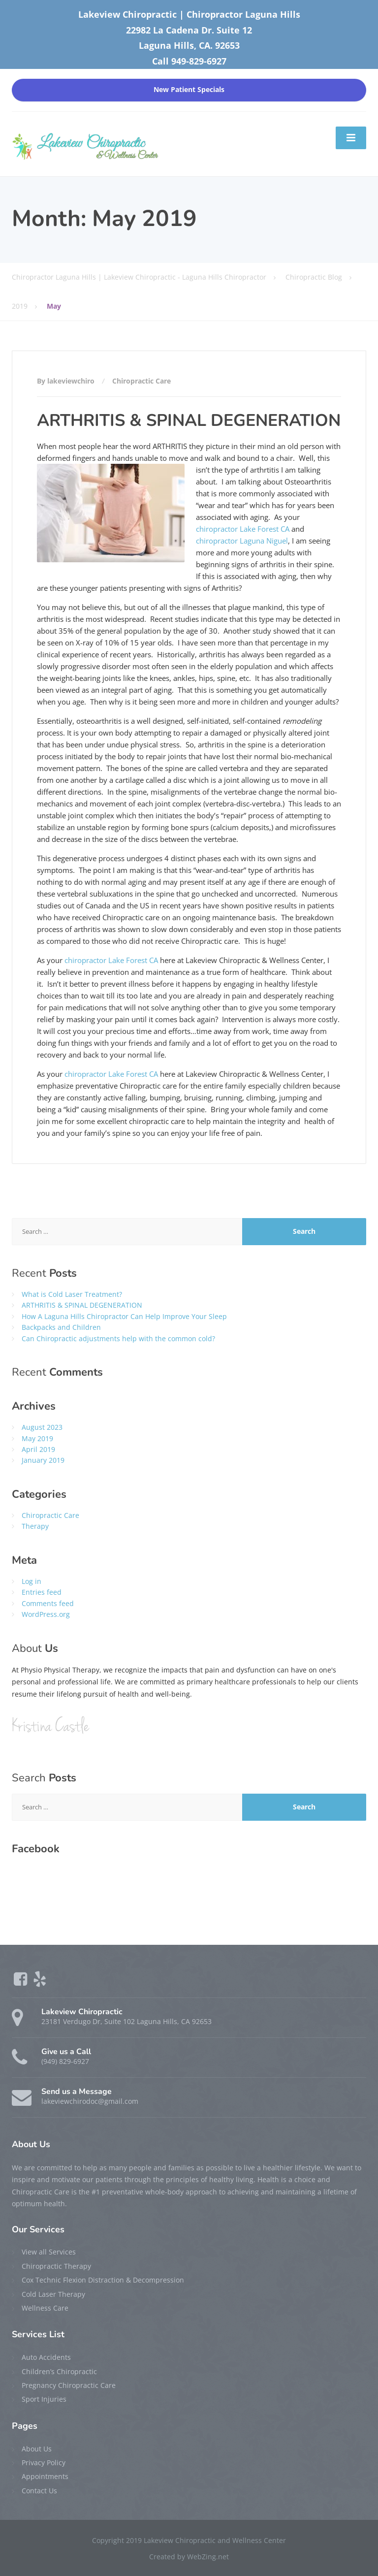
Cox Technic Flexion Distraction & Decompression (103, 2280)
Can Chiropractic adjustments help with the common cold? (118, 1338)
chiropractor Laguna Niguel (242, 541)
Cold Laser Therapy (53, 2294)
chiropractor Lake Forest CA (242, 529)
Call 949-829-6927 (189, 61)
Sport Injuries (44, 2399)
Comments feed (48, 1603)
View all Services (49, 2251)
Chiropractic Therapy (56, 2266)
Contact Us (39, 2490)
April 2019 (38, 1449)
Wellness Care (45, 2308)
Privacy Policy (43, 2462)
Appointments (45, 2476)
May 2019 (37, 1438)
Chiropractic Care (141, 381)
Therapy (35, 1526)
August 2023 (42, 1427)
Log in (31, 1581)
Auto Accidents (46, 2357)
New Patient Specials (189, 89)
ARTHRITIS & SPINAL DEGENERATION (189, 420)
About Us (37, 2448)
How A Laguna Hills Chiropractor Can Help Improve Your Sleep (124, 1316)
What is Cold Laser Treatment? (72, 1294)
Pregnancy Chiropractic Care (69, 2385)
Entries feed (42, 1592)
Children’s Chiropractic (59, 2371)
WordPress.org (46, 1614)
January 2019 (43, 1460)
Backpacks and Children (61, 1327)
